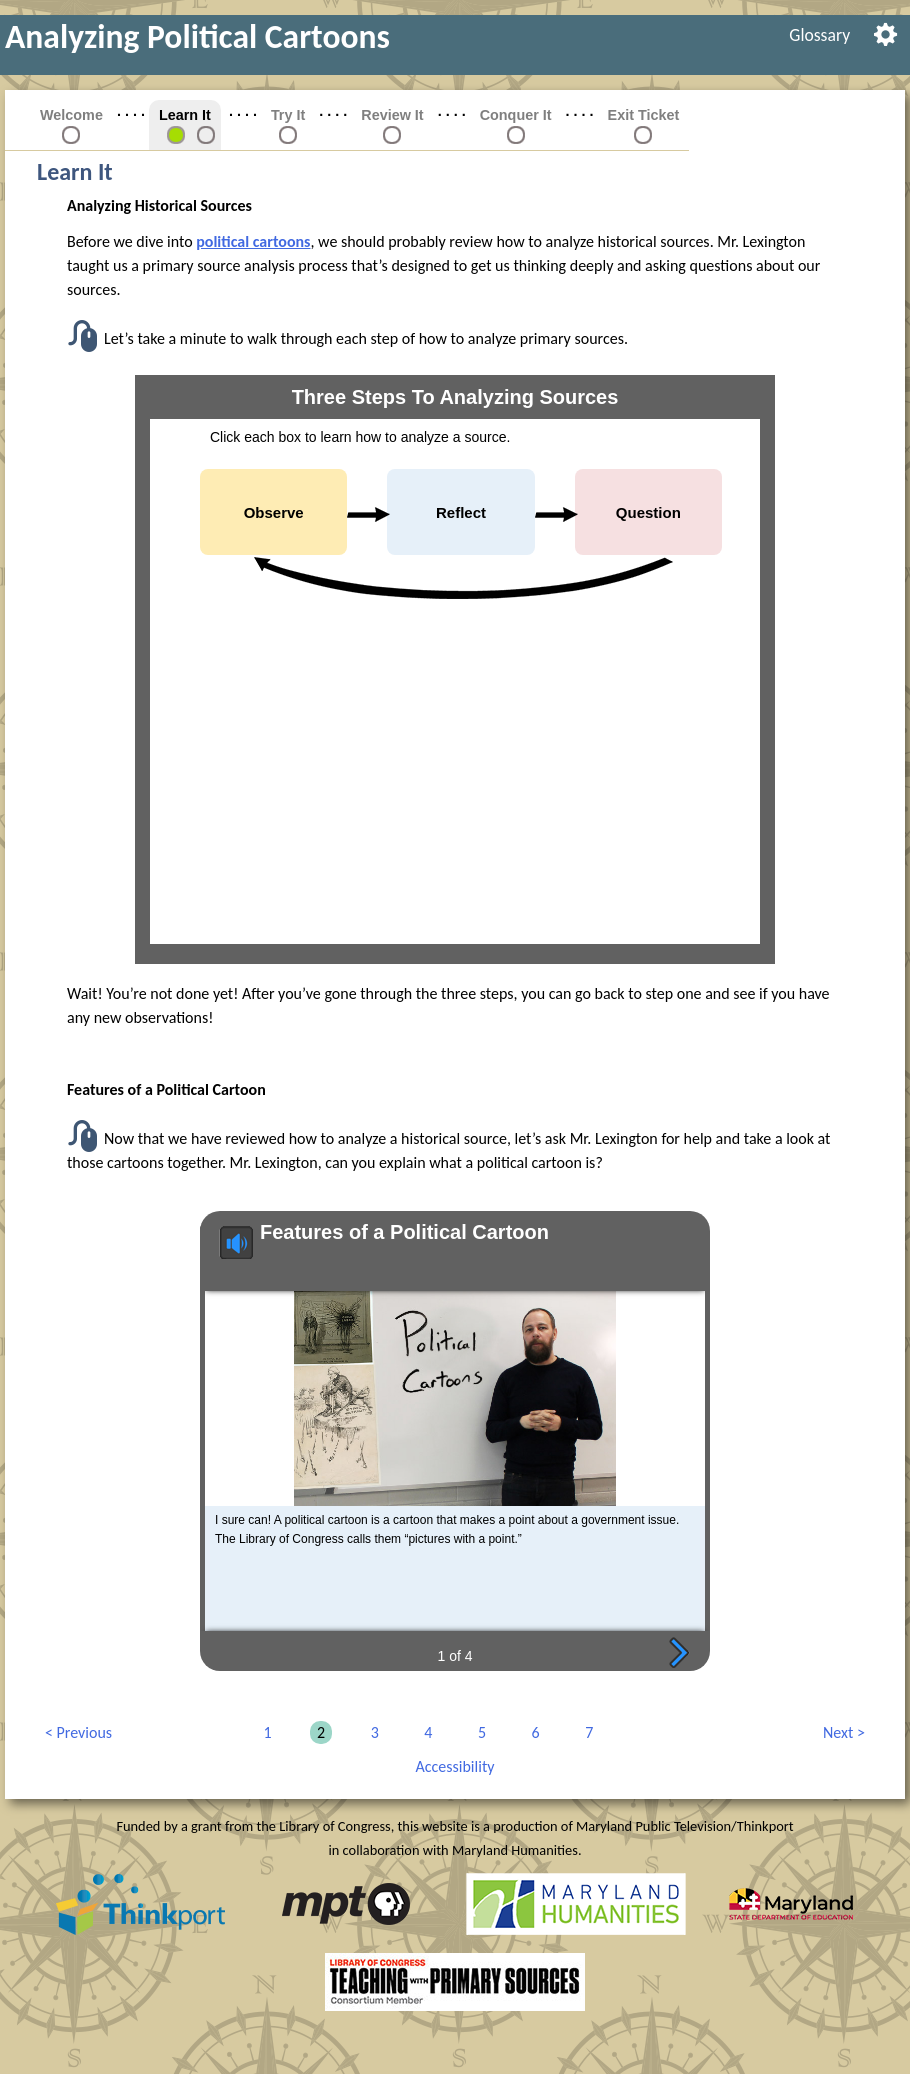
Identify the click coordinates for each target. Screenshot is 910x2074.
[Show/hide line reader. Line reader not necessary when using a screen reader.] (885, 32)
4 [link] (424, 1732)
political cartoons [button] (253, 241)
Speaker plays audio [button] (226, 1242)
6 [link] (532, 1732)
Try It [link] (288, 115)
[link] (176, 134)
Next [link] (840, 1733)
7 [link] (585, 1732)
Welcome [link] (71, 115)
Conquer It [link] (516, 115)
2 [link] (317, 1732)
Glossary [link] (819, 35)
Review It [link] (392, 115)
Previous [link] (78, 1733)
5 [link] (478, 1732)
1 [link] (263, 1732)
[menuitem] (820, 35)
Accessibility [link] (455, 1766)
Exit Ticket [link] (644, 115)
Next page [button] (679, 1651)
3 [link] (371, 1732)
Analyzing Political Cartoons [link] (197, 36)
